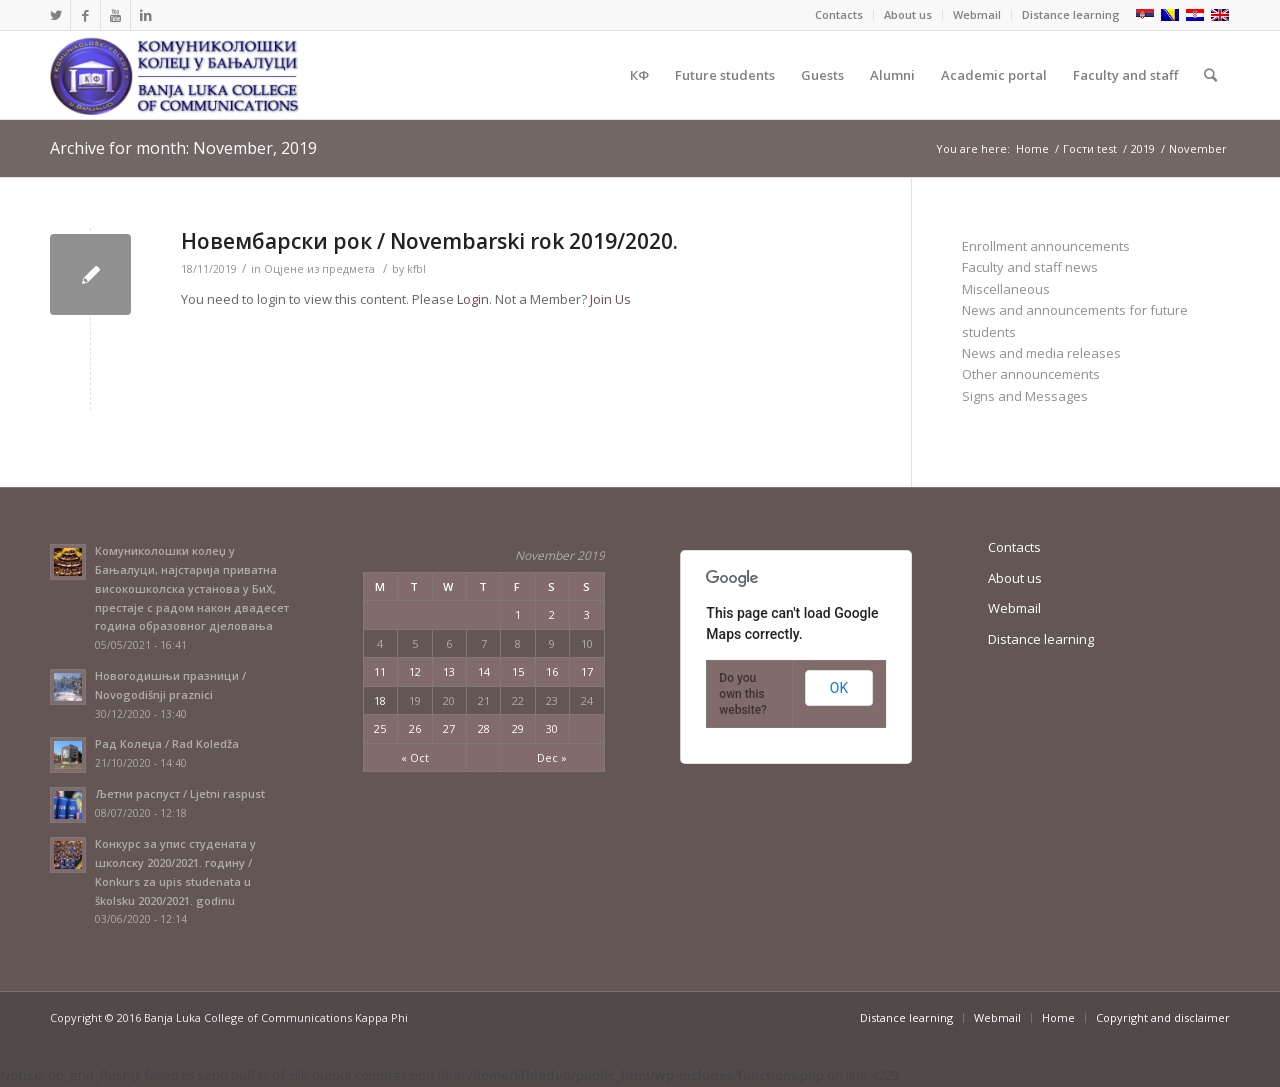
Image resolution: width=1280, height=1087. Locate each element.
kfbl (416, 269)
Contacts (839, 14)
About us (908, 14)
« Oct (415, 757)
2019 (1143, 148)
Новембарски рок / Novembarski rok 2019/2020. (429, 241)
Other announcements (1031, 374)
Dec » (552, 757)
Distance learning (1071, 14)
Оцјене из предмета (319, 269)
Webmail (977, 14)
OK (839, 688)
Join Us (610, 299)
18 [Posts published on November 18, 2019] (380, 700)
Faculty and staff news (1030, 267)
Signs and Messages (1025, 396)
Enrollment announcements (1046, 246)
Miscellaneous (1006, 289)
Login (473, 299)
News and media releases (1041, 353)
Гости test (1090, 148)
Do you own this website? (743, 694)
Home (1032, 148)
